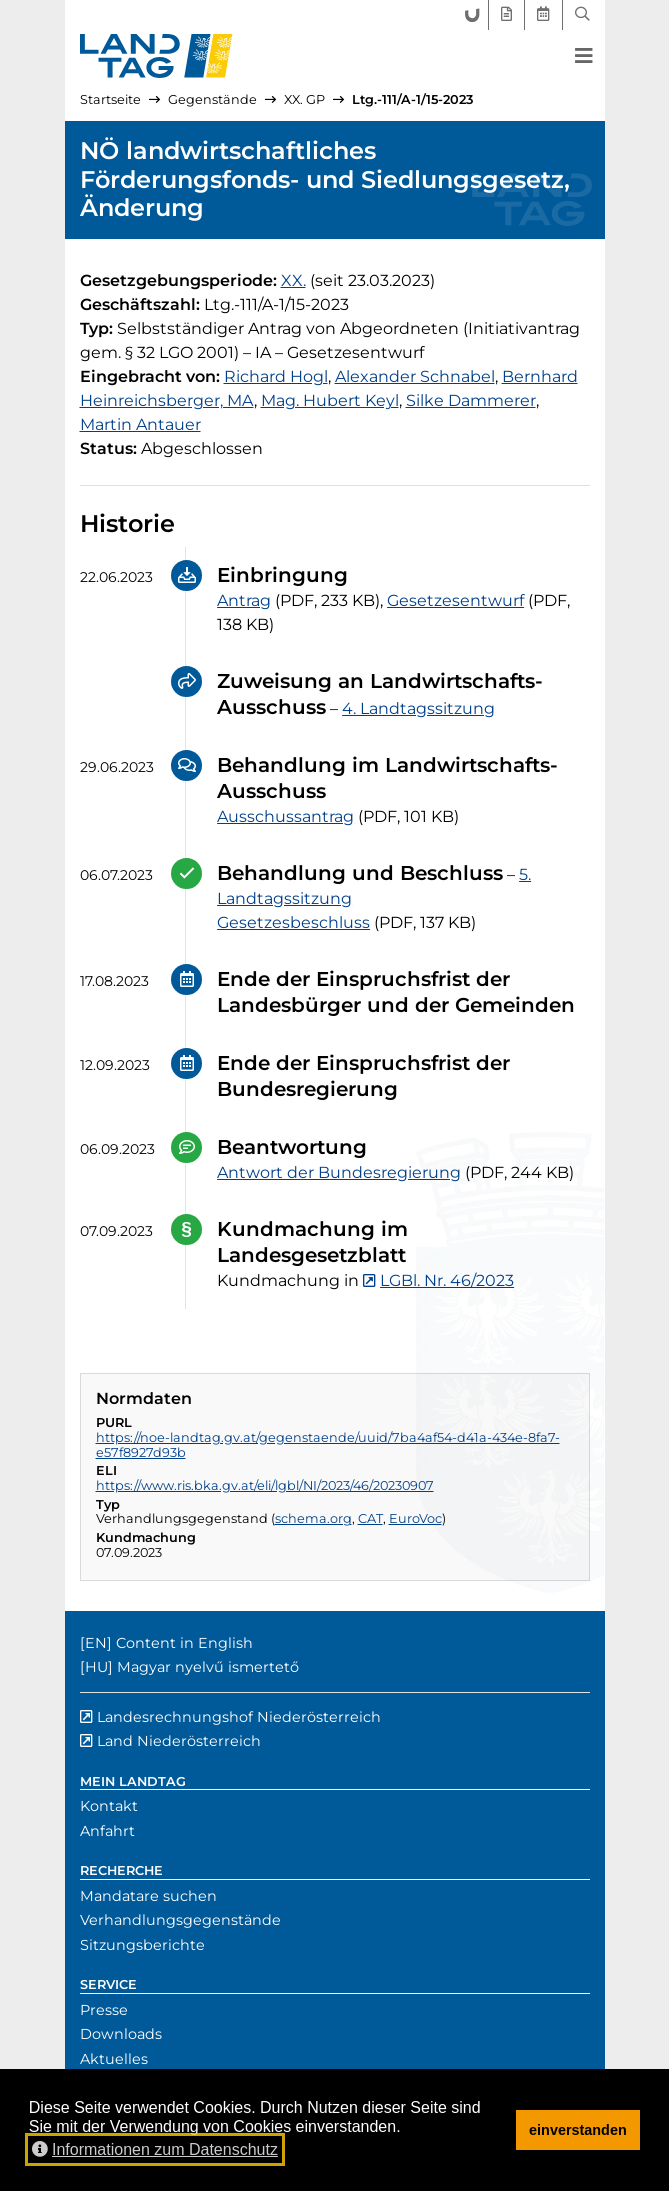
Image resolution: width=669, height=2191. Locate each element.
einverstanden (578, 2130)
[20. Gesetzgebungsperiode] (293, 280)
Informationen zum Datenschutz (155, 2149)
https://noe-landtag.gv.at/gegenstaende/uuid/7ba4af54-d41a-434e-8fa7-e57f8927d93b (328, 1445)
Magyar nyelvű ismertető (208, 1667)
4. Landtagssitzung (418, 708)
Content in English (184, 1643)
